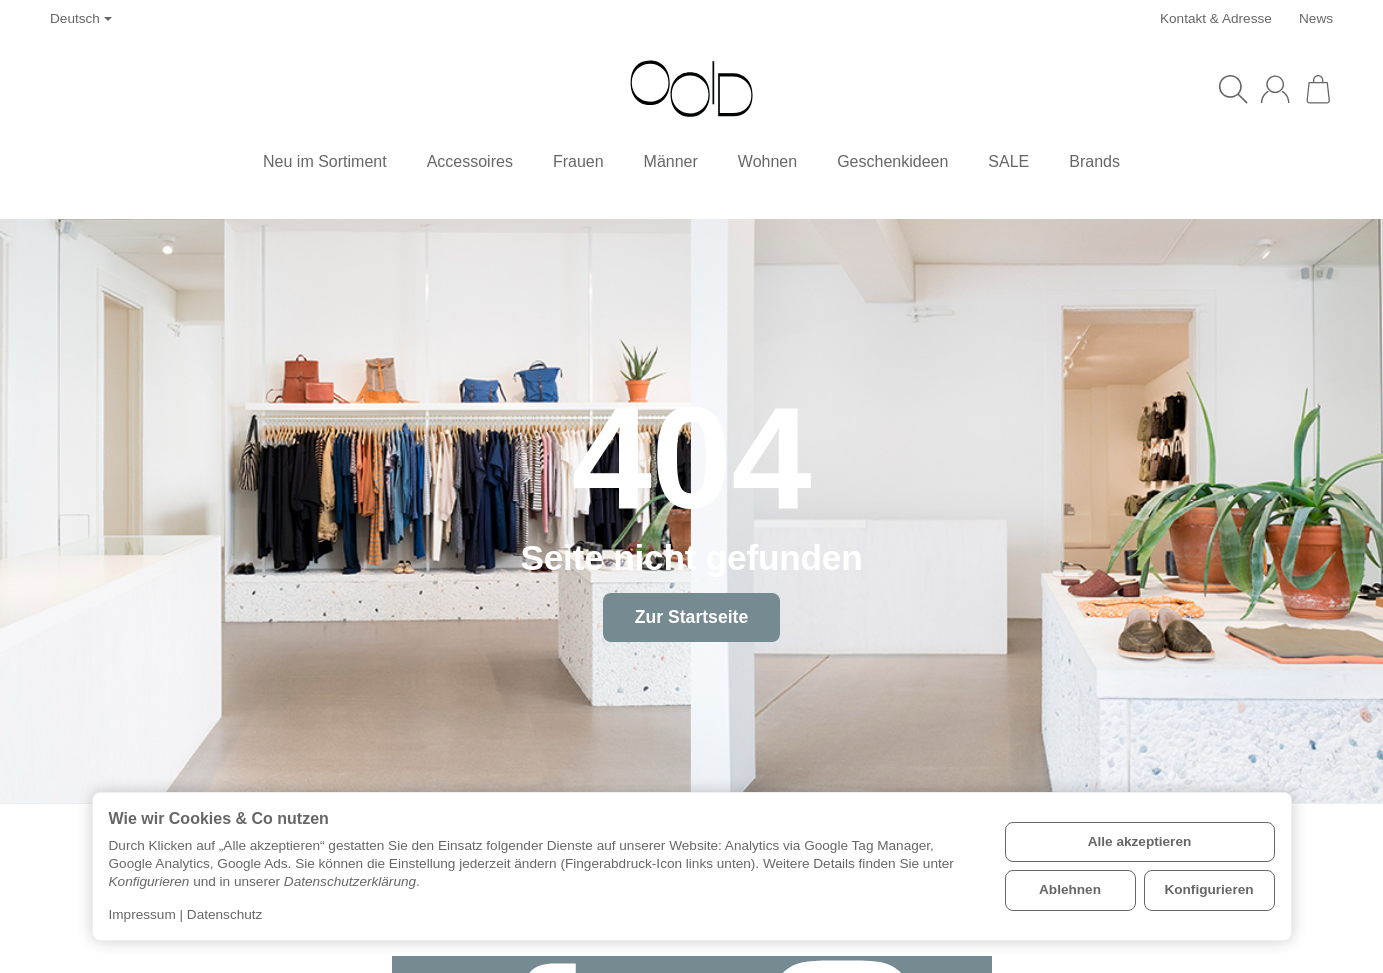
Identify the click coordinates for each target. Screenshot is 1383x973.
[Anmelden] (1275, 89)
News (1316, 18)
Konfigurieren (1208, 889)
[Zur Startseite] (691, 89)
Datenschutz (225, 914)
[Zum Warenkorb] (1318, 89)
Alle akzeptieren (1140, 841)
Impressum (142, 914)
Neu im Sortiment (325, 161)
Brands (1094, 161)
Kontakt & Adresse (1216, 18)
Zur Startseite (691, 617)
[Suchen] (1233, 89)
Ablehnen (1070, 889)
